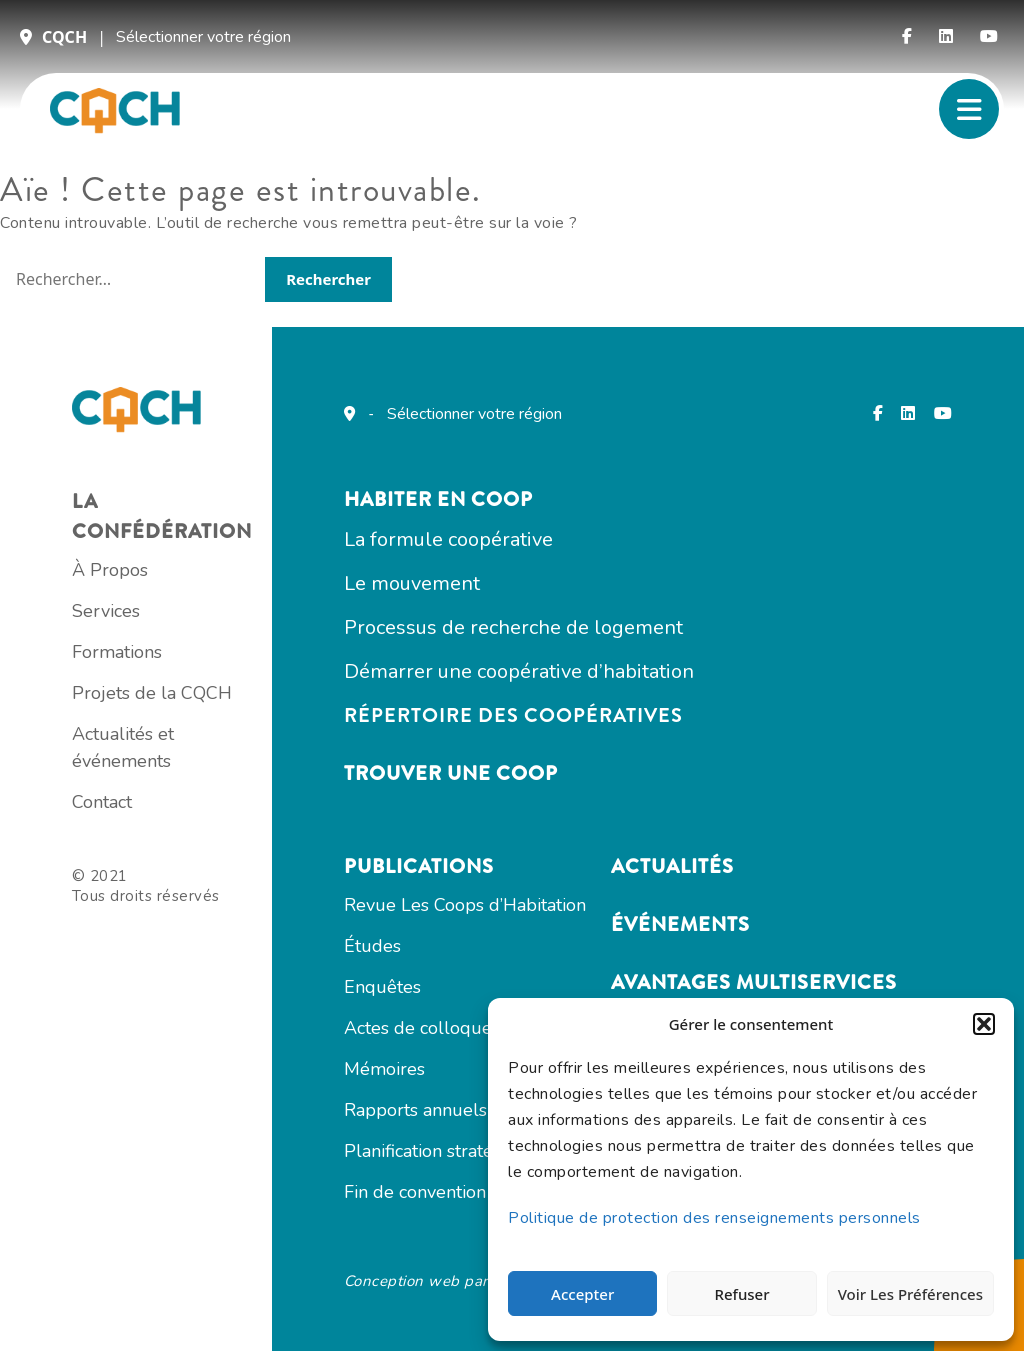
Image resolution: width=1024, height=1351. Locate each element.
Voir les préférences (910, 1294)
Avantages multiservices (754, 982)
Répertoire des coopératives (513, 715)
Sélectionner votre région (203, 37)
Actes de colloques (422, 1028)
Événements (680, 924)
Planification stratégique (442, 1151)
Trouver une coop (451, 773)
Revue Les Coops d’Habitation (465, 905)
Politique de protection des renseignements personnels (714, 1218)
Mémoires (384, 1069)
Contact (102, 802)
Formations (117, 652)
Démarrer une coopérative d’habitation (519, 671)
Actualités (672, 866)
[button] (984, 1024)
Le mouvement (412, 583)
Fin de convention (415, 1192)
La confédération (162, 516)
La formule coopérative (448, 539)
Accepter (582, 1294)
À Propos (110, 570)
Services (106, 611)
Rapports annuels (415, 1110)
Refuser (741, 1294)
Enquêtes (382, 987)
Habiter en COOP (438, 499)
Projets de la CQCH (152, 693)
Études (372, 946)
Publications (419, 866)
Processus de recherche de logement (513, 627)
